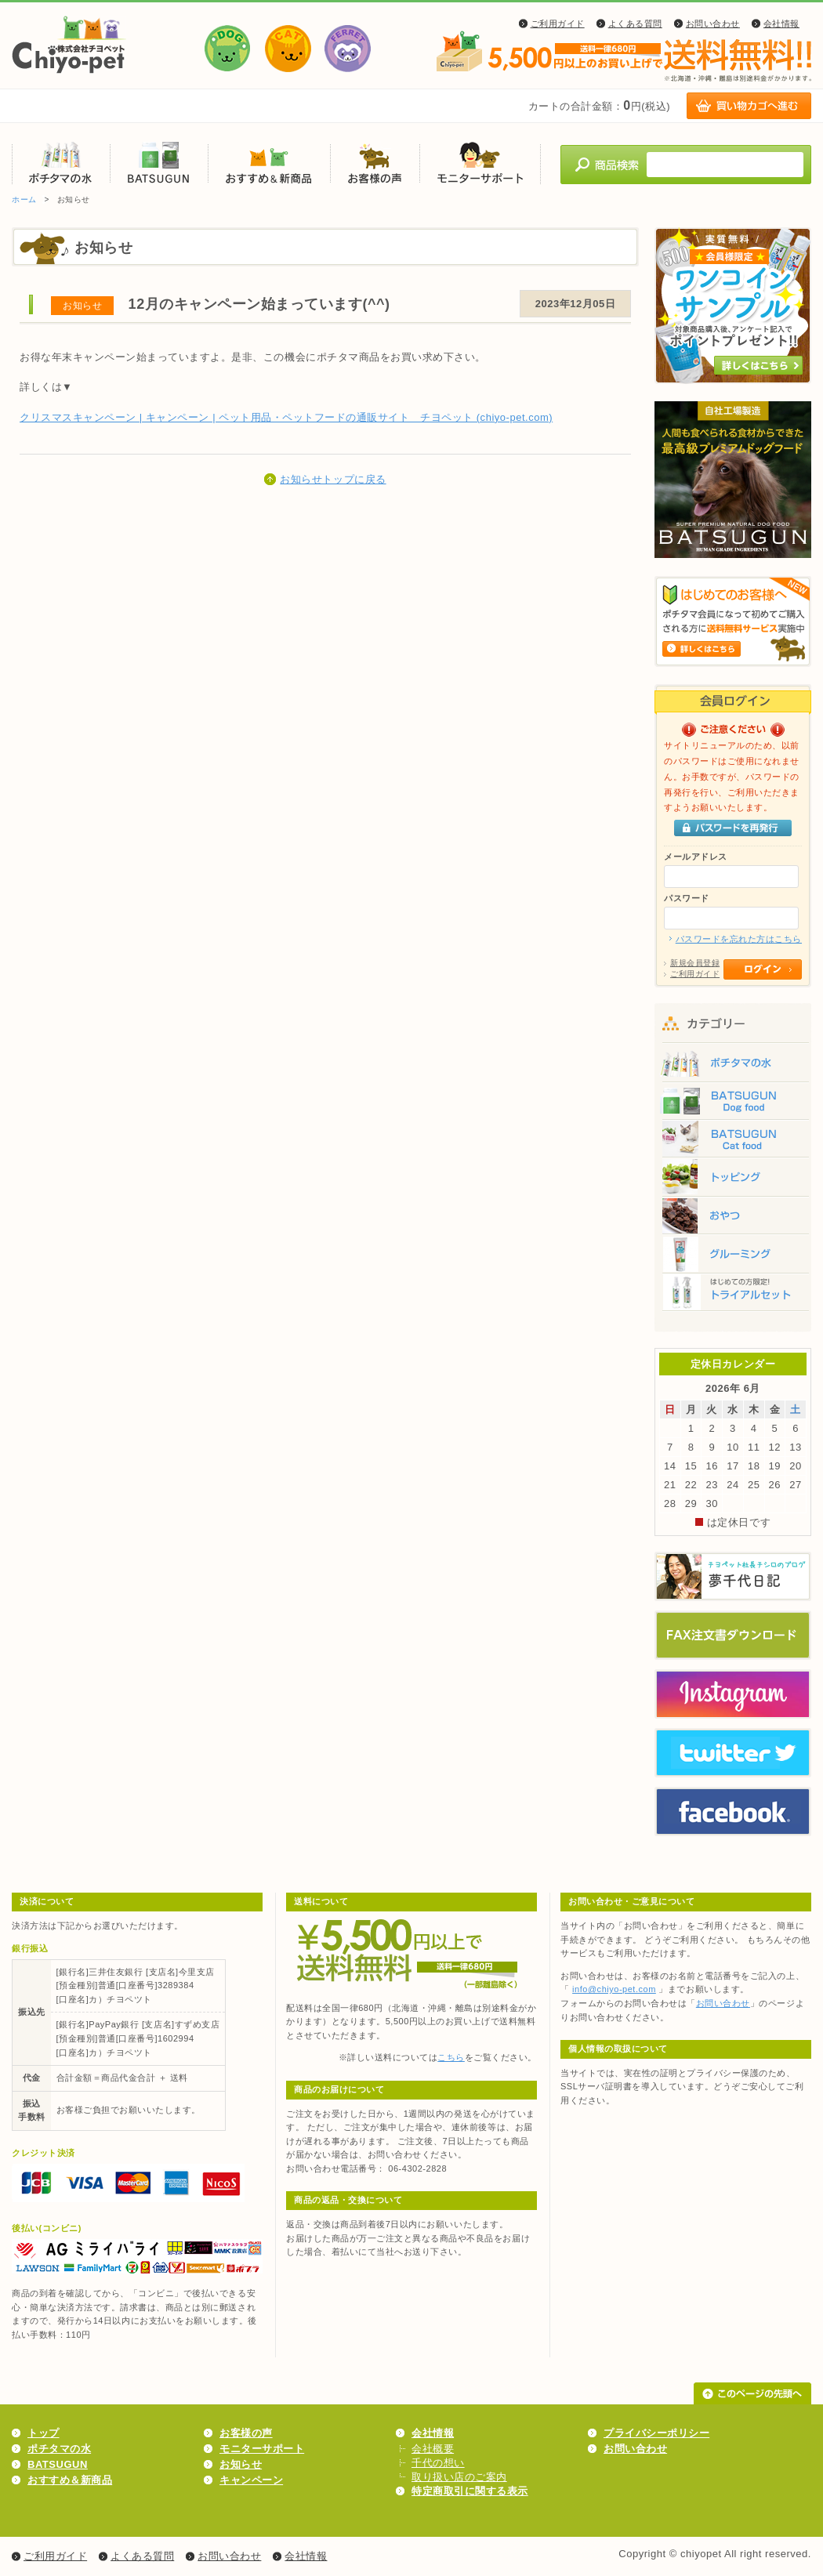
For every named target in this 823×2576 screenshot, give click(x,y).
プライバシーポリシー (656, 2433)
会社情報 (781, 23)
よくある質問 (635, 23)
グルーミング (732, 1257)
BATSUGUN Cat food (732, 1140)
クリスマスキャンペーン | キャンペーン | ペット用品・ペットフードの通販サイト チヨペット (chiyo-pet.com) (286, 417)
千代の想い (438, 2463)
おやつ (732, 1218)
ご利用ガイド (558, 23)
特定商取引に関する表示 (470, 2491)
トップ (43, 2433)
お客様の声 (374, 162)
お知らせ (240, 2464)
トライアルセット (732, 1297)
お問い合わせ (713, 23)
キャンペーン (251, 2480)
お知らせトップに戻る (333, 479)
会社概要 (433, 2449)
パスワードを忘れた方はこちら (739, 939)
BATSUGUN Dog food (732, 1101)
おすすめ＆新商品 (269, 162)
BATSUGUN (159, 162)
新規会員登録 (695, 962)
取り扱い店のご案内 (459, 2477)
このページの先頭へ (752, 2393)
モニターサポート (480, 162)
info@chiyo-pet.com (614, 1989)
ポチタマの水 (61, 162)
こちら (451, 2057)
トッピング (732, 1179)
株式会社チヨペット (69, 45)
